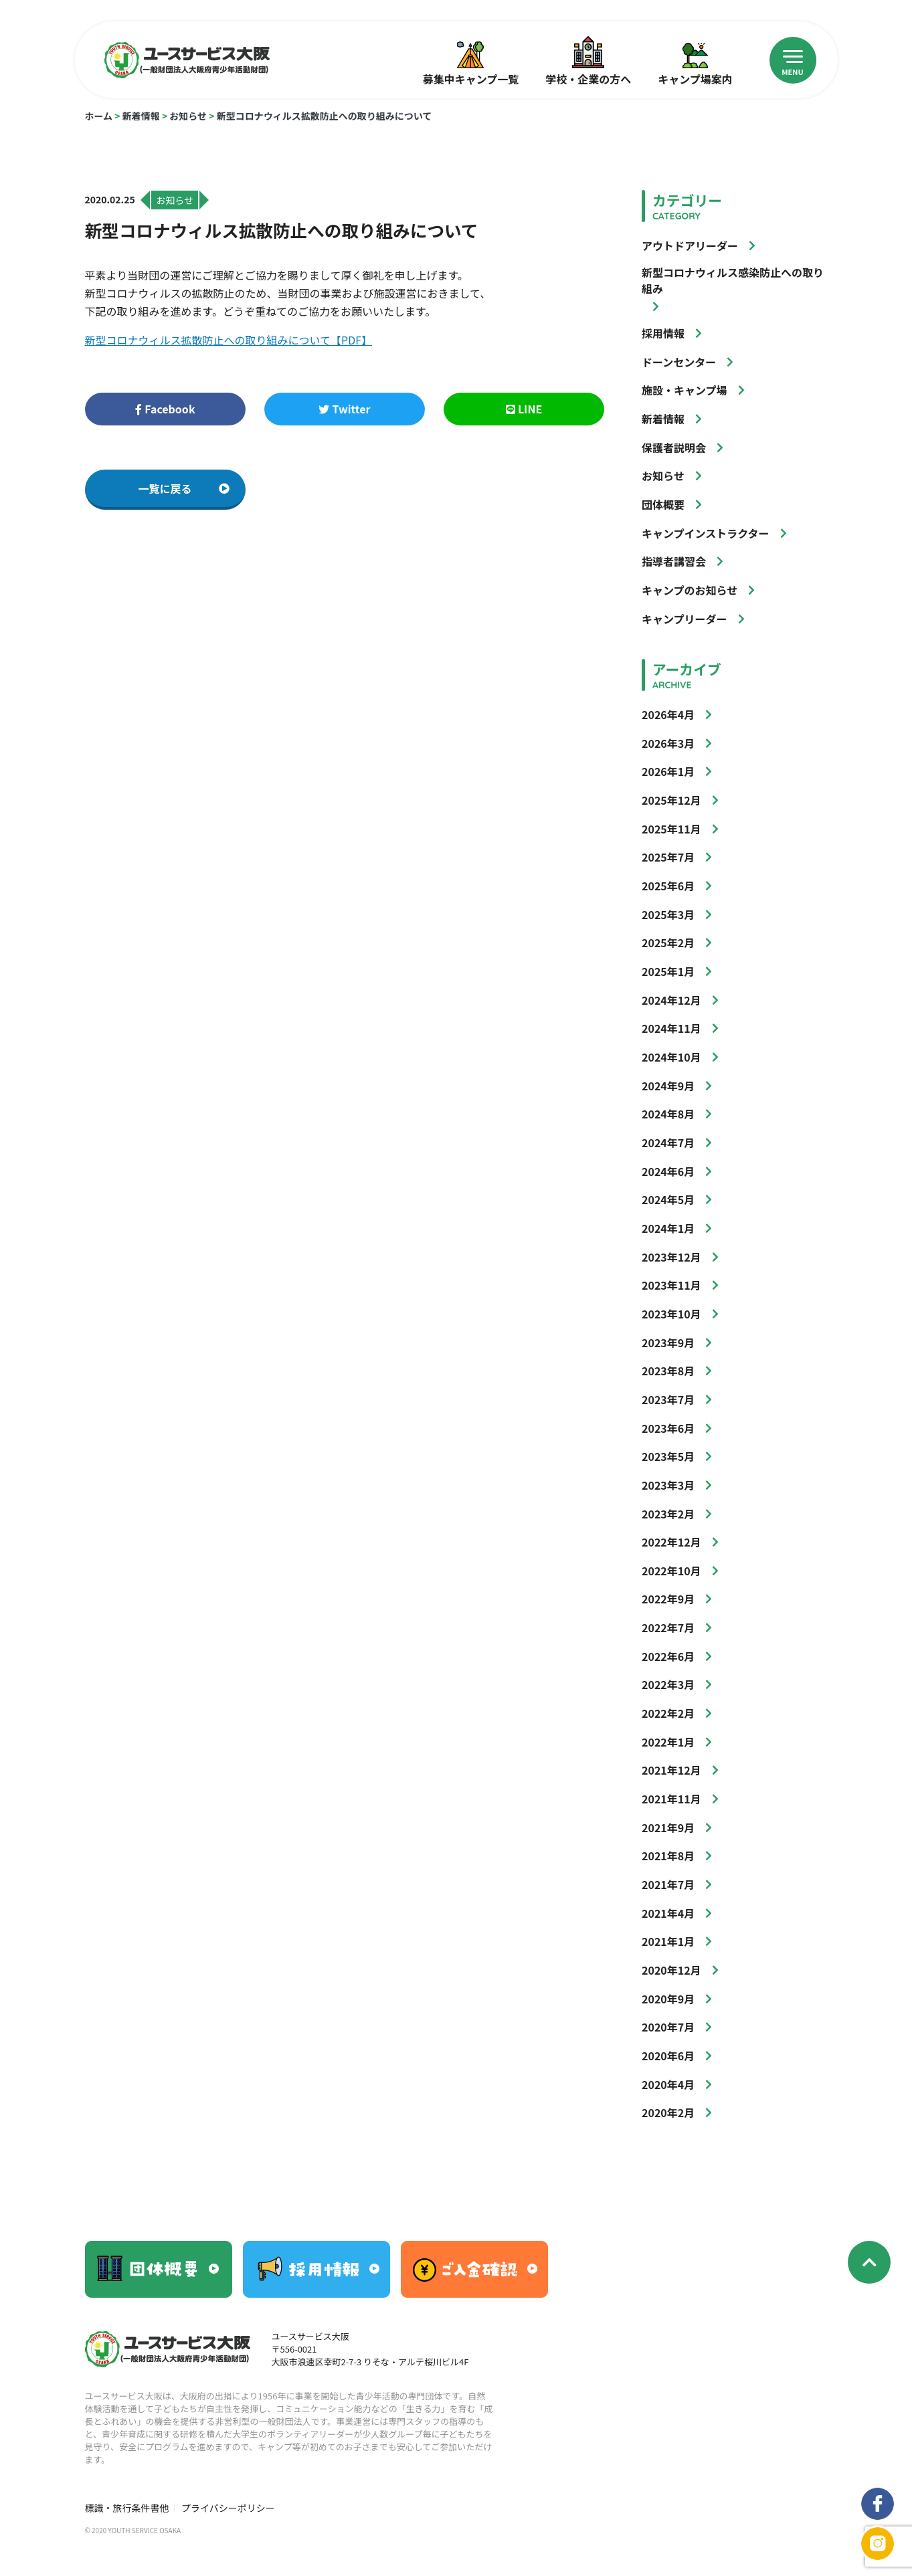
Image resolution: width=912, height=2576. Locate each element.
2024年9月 (668, 1086)
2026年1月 (668, 771)
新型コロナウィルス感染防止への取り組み (733, 280)
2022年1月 (668, 1742)
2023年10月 (671, 1314)
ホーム (99, 115)
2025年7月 (668, 857)
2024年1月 (668, 1228)
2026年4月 (668, 714)
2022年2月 (668, 1713)
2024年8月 (668, 1114)
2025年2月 (668, 942)
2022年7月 (668, 1627)
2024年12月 (671, 1000)
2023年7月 (668, 1399)
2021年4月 (668, 1913)
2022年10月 (671, 1571)
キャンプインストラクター (705, 533)
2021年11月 (671, 1799)
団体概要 (663, 504)
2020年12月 (671, 1970)
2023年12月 (671, 1257)
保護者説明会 (674, 447)
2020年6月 (668, 2056)
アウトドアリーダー (690, 245)
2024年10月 (671, 1057)
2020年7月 (668, 2027)
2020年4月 (668, 2084)
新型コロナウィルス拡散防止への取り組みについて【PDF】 (229, 340)
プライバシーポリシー (228, 2507)
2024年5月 (668, 1199)
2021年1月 (668, 1941)
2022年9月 (668, 1599)
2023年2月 (668, 1514)
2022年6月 (668, 1656)
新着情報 (141, 115)
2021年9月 (668, 1827)
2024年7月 (668, 1142)
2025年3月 (668, 914)
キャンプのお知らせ (689, 590)
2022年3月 (668, 1684)
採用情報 (663, 333)
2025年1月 (668, 971)
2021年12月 (671, 1770)
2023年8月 (668, 1371)
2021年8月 (668, 1856)
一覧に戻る (184, 488)
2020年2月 (668, 2112)
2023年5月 (668, 1456)
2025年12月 (671, 800)
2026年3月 (668, 743)
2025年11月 (671, 829)
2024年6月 (668, 1171)
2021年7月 (668, 1884)
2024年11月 (671, 1028)
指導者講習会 (674, 561)
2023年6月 (668, 1428)
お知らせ (188, 115)
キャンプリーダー (684, 619)
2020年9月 (668, 1999)
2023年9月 (668, 1342)
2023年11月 (671, 1285)
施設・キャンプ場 (684, 390)
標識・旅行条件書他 (127, 2507)
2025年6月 (668, 886)
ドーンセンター (679, 362)
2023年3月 (668, 1485)
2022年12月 (671, 1542)
